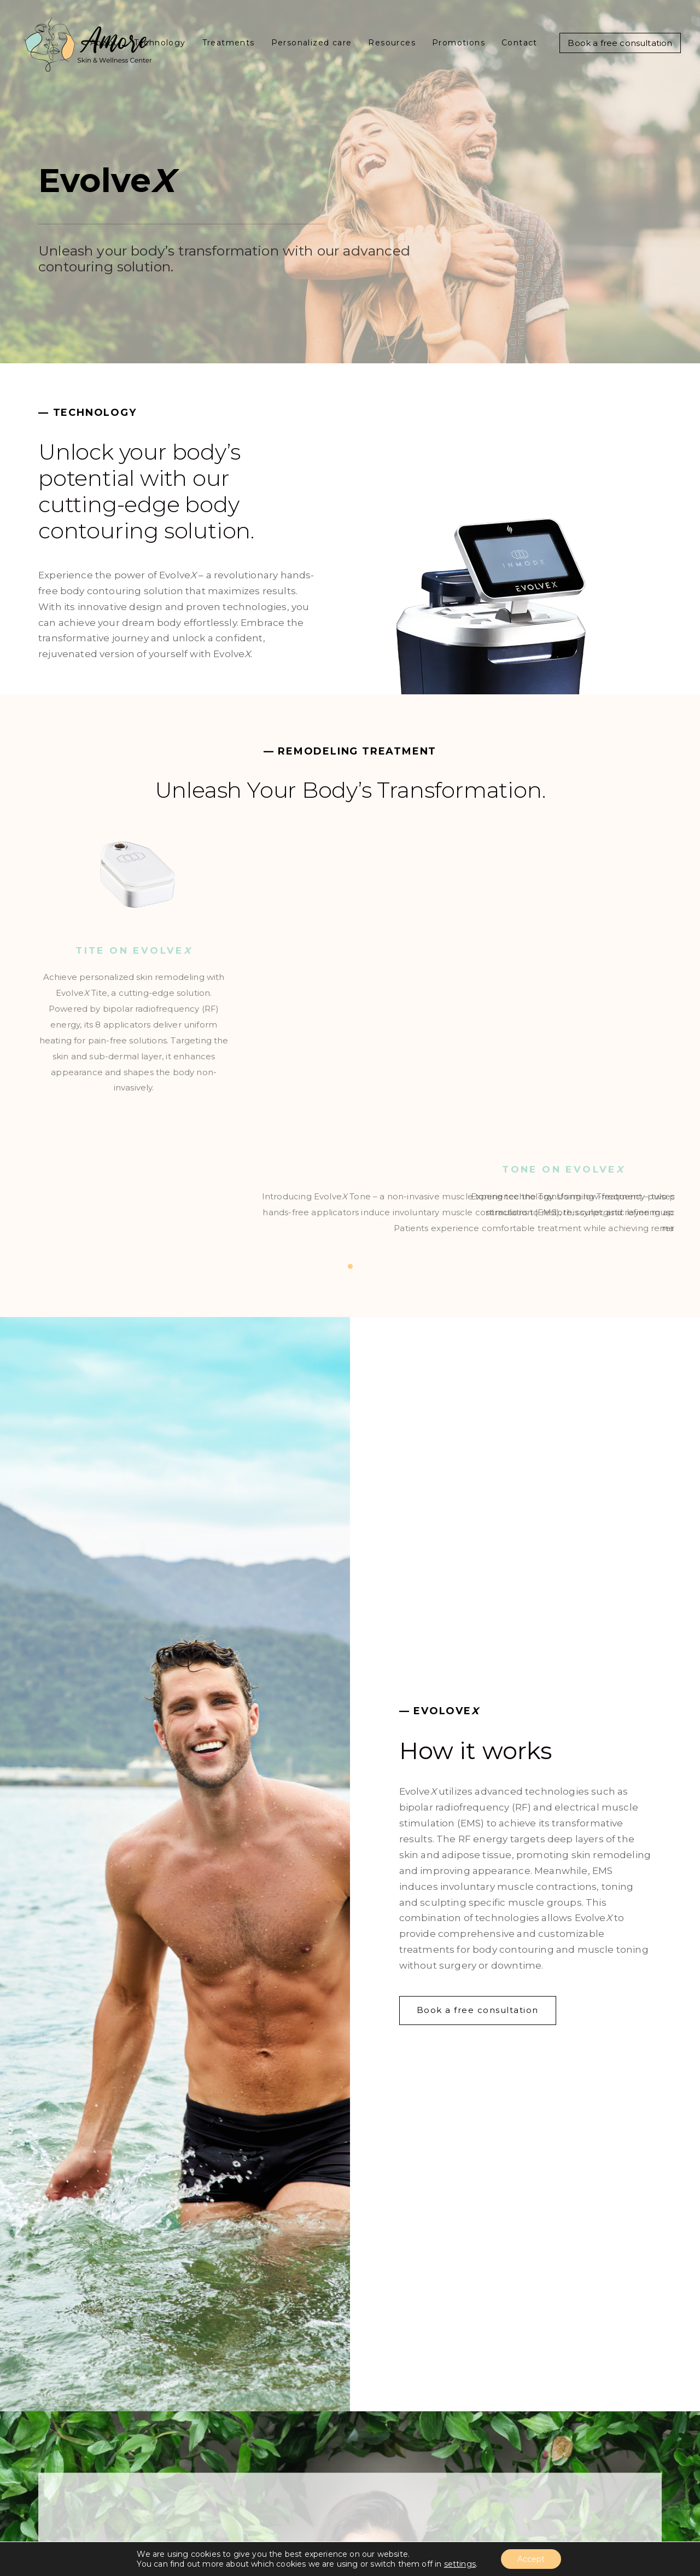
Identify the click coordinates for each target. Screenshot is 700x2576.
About (104, 43)
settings (460, 2564)
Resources (392, 43)
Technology (160, 43)
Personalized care (311, 43)
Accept (531, 2559)
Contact (519, 43)
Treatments (228, 43)
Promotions (458, 43)
